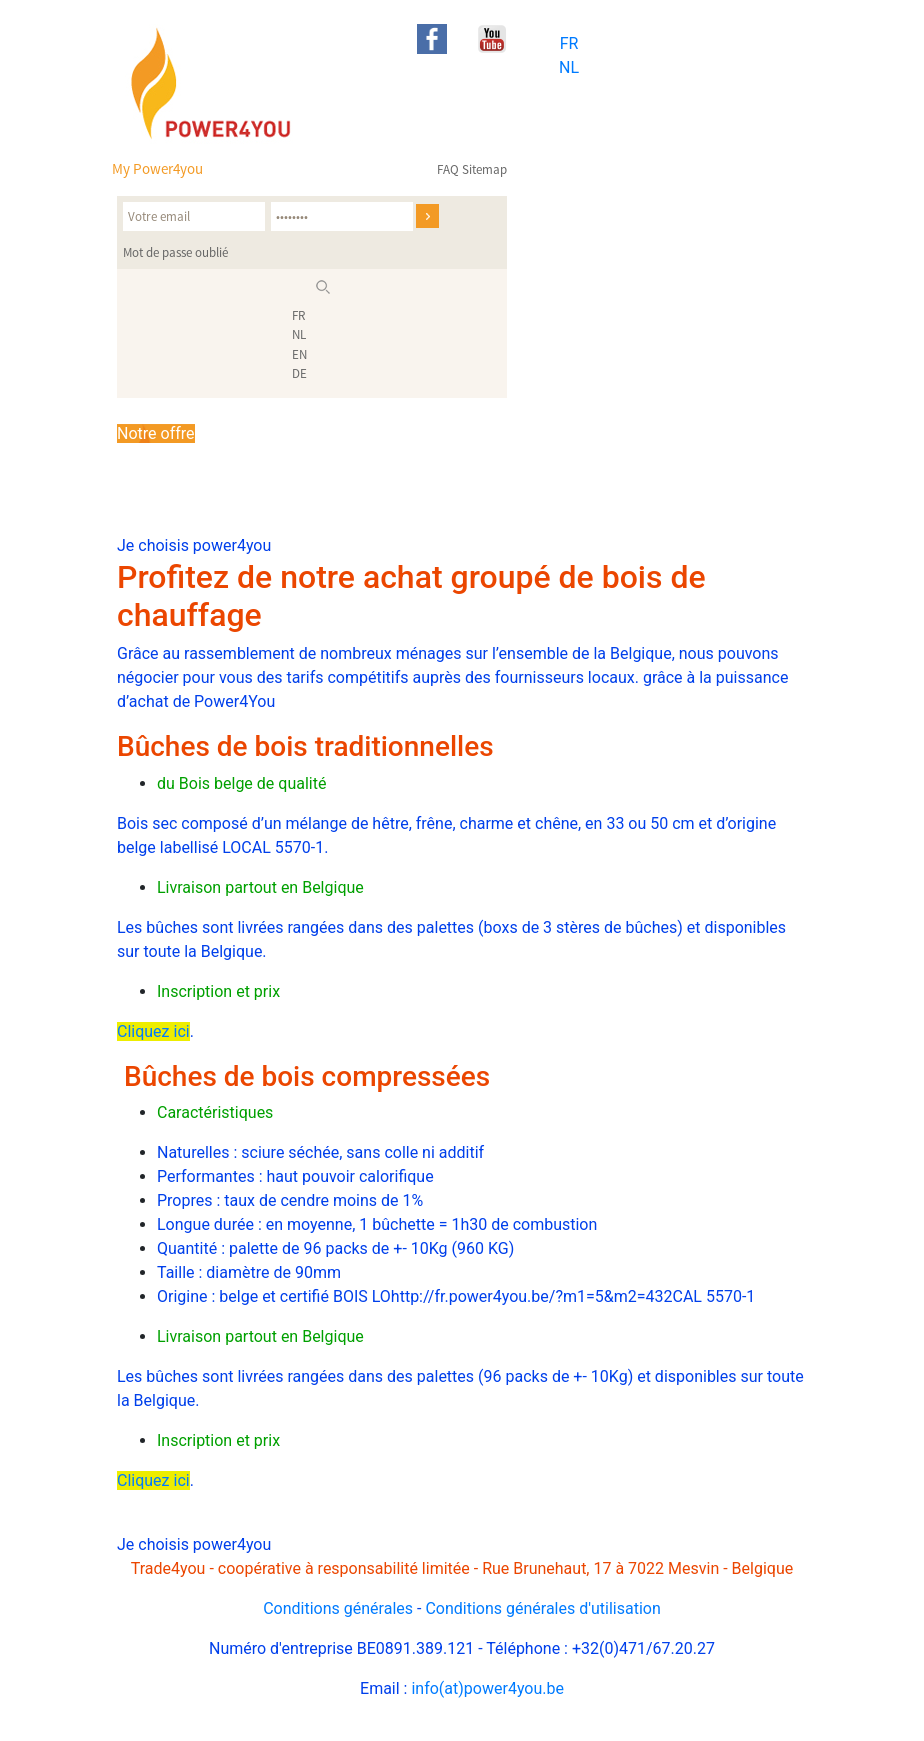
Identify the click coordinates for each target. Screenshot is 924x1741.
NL (569, 67)
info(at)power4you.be (487, 1688)
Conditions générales (338, 1608)
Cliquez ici (153, 1031)
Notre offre (156, 433)
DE (299, 373)
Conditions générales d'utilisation (542, 1608)
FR (569, 43)
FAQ (448, 169)
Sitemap (484, 169)
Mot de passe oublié (175, 252)
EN (299, 354)
